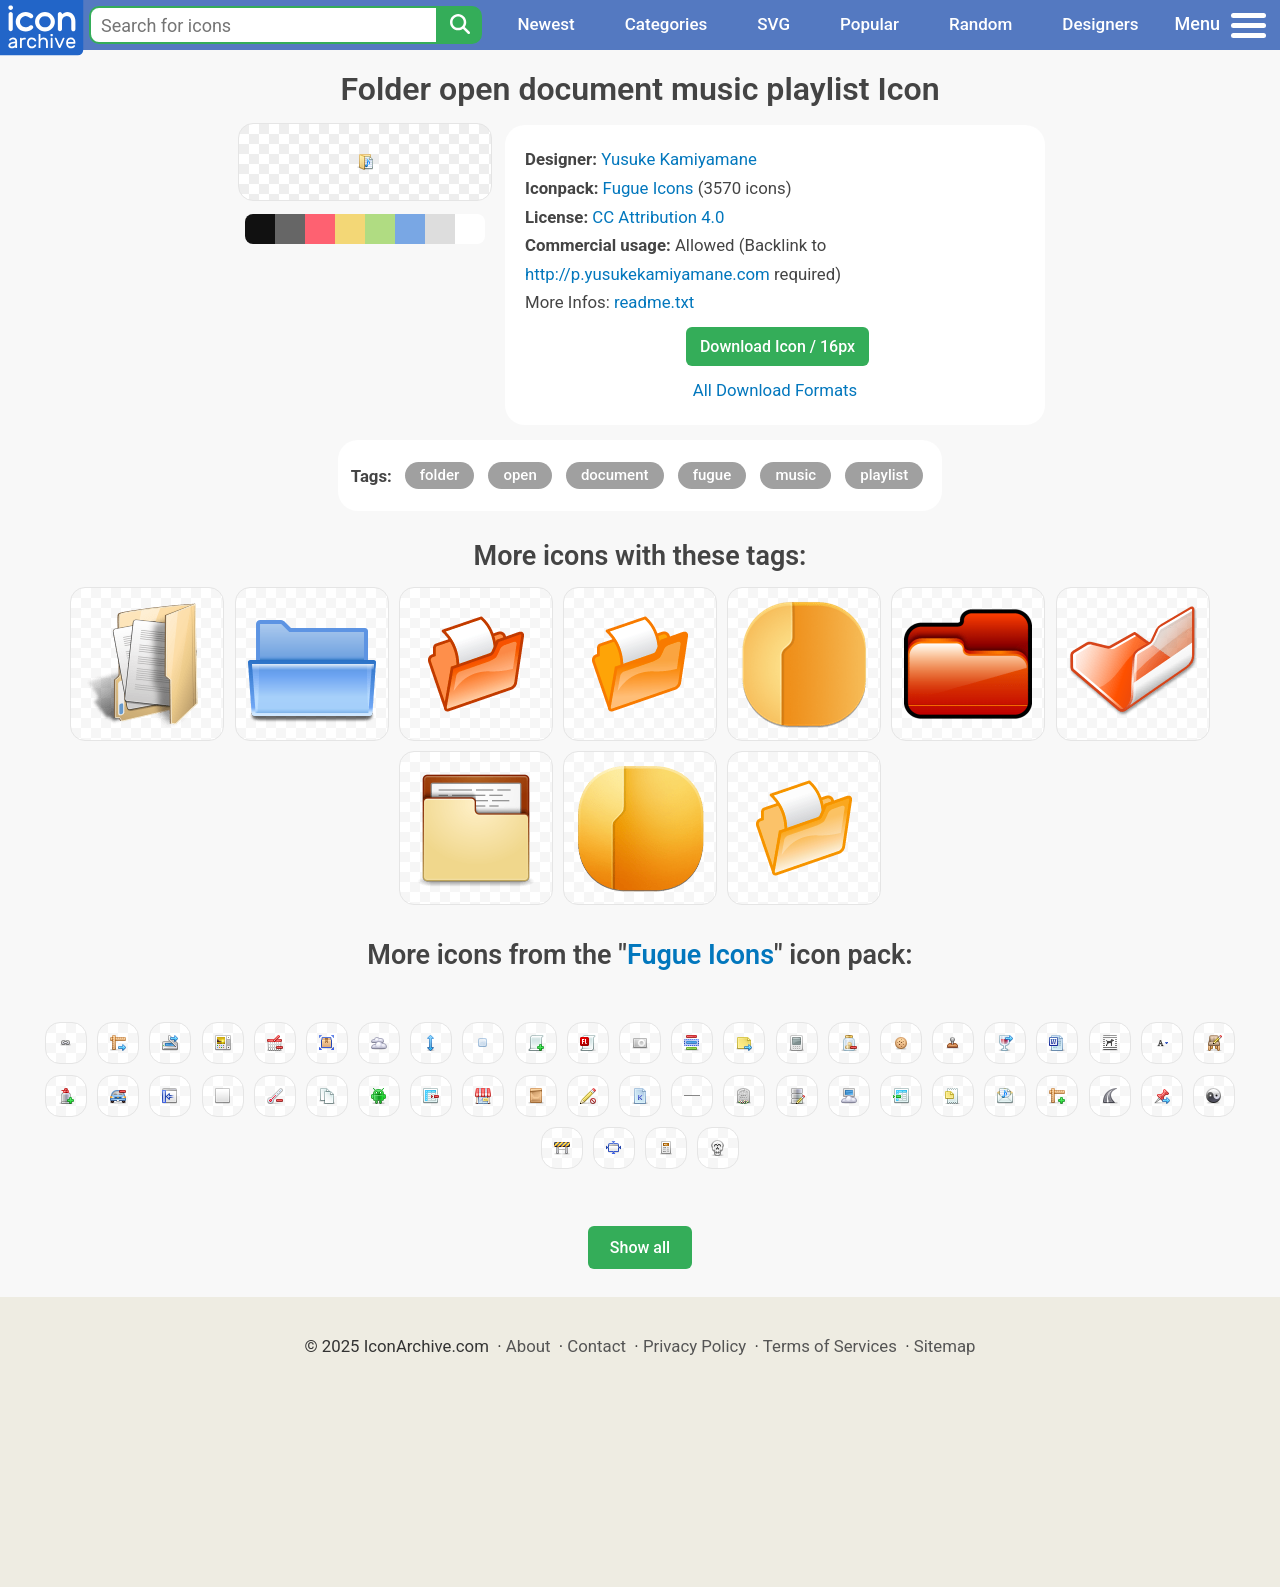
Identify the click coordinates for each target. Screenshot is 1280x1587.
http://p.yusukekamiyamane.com (647, 274)
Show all (640, 1247)
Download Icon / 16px (777, 346)
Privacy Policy (694, 1346)
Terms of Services (830, 1346)
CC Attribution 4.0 (658, 217)
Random (980, 24)
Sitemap (945, 1346)
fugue (712, 475)
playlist (884, 475)
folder (439, 475)
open (519, 475)
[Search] (459, 25)
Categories (666, 24)
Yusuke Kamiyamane (679, 159)
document (615, 475)
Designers (1100, 24)
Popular (869, 24)
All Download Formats (775, 390)
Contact (596, 1346)
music (795, 475)
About (528, 1346)
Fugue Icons (648, 188)
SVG (773, 24)
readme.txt (654, 302)
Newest (545, 24)
